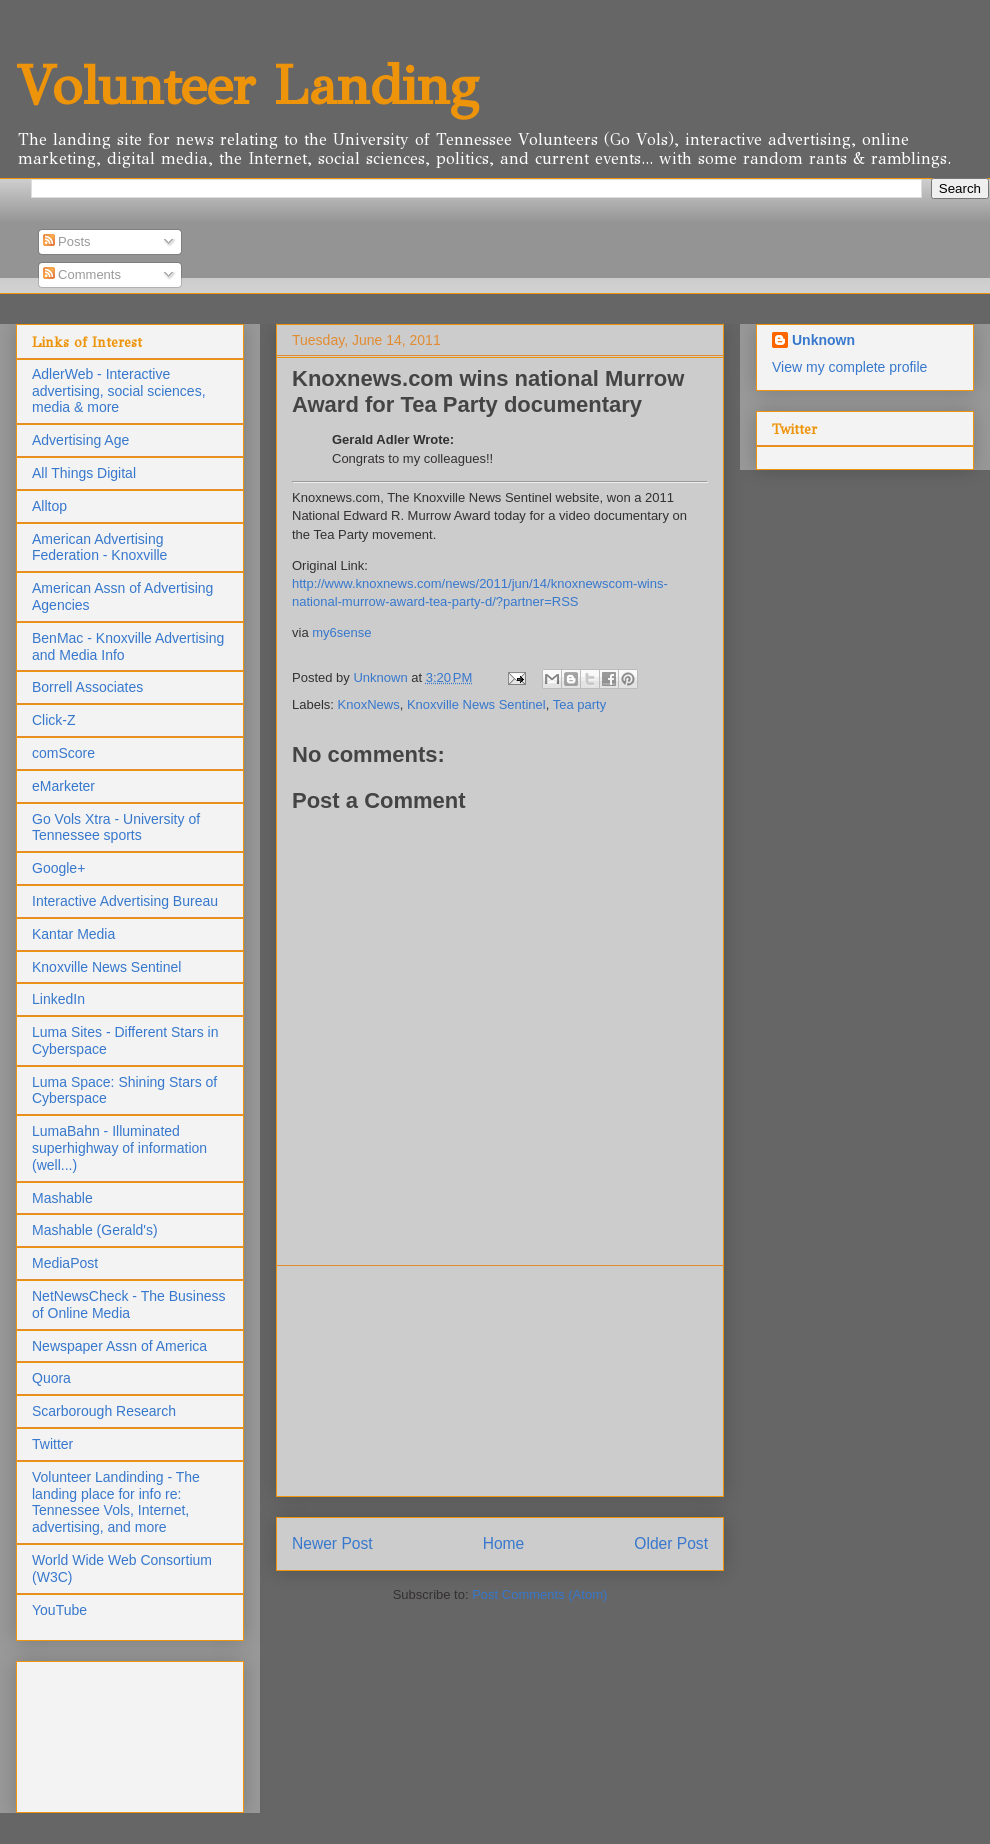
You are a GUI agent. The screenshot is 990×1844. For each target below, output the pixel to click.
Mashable (62, 1198)
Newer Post (332, 1543)
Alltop (49, 506)
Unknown (823, 340)
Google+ (58, 868)
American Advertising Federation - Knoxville (99, 547)
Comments (82, 274)
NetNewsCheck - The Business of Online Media (128, 1304)
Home (504, 1543)
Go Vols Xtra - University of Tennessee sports (116, 827)
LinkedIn (58, 999)
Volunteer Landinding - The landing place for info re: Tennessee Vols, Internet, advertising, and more (116, 1502)
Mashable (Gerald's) (95, 1230)
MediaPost (65, 1263)
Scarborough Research (104, 1411)
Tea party (579, 704)
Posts (67, 241)
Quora (51, 1378)
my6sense (341, 632)
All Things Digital (84, 473)
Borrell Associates (87, 687)
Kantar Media (73, 934)
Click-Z (54, 720)
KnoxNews (369, 704)
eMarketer (63, 786)
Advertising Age (80, 440)
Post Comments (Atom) (539, 1594)
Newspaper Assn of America (119, 1346)
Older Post (671, 1543)
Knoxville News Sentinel (476, 704)
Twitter (52, 1444)
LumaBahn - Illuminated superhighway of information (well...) (119, 1148)
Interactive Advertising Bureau (125, 901)
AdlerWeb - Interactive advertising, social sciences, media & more (119, 391)
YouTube (59, 1610)
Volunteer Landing (247, 85)
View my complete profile (849, 367)
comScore (63, 753)
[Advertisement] (500, 1381)
